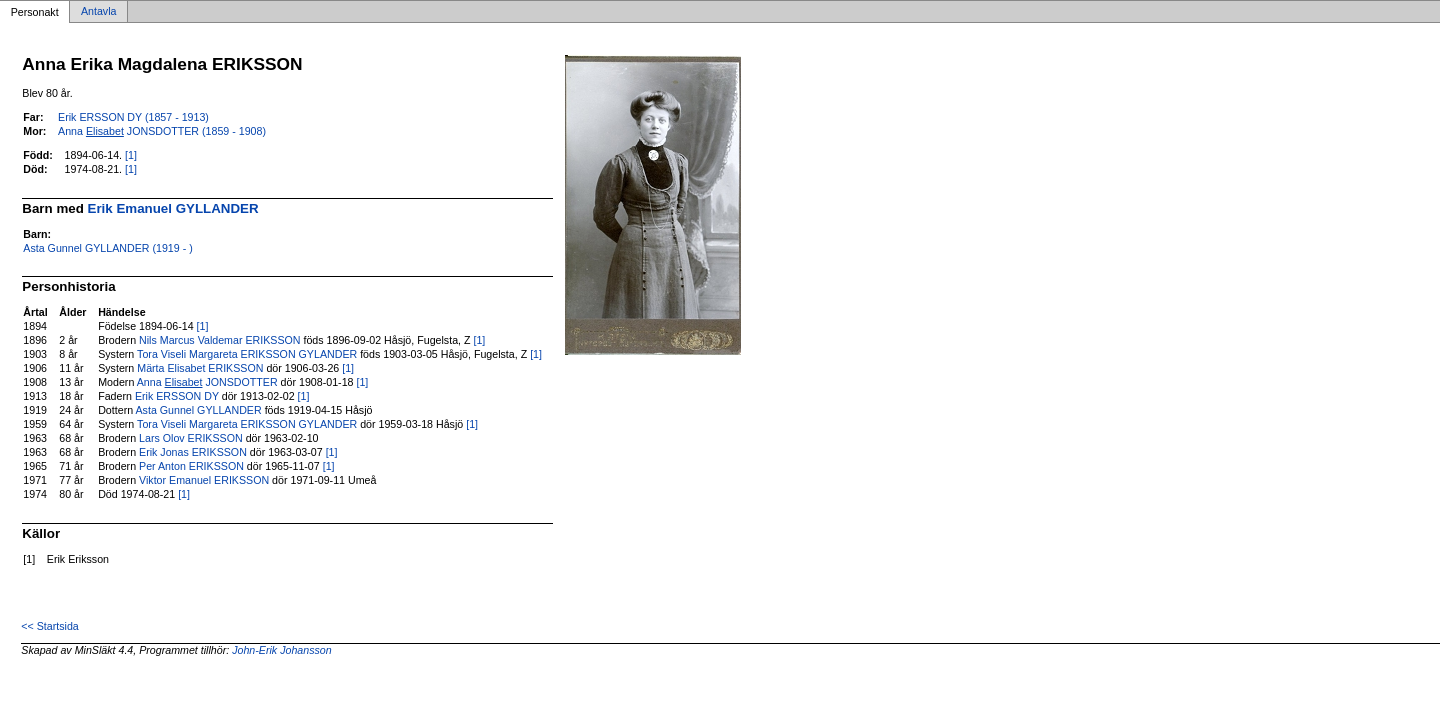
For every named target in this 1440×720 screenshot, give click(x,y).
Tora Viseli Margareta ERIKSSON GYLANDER (247, 354)
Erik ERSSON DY (177, 396)
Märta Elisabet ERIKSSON (200, 368)
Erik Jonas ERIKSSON (193, 452)
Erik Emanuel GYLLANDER (173, 208)
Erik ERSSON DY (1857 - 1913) (133, 117)
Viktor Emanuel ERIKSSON (204, 480)
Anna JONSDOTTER (207, 382)
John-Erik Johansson (282, 650)
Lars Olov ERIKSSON (191, 438)
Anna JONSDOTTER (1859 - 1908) (162, 131)
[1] (131, 155)
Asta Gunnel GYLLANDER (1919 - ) (107, 248)
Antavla (99, 12)
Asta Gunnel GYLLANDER (199, 410)
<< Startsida (49, 626)
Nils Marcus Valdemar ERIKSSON (219, 340)
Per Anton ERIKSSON (191, 466)
